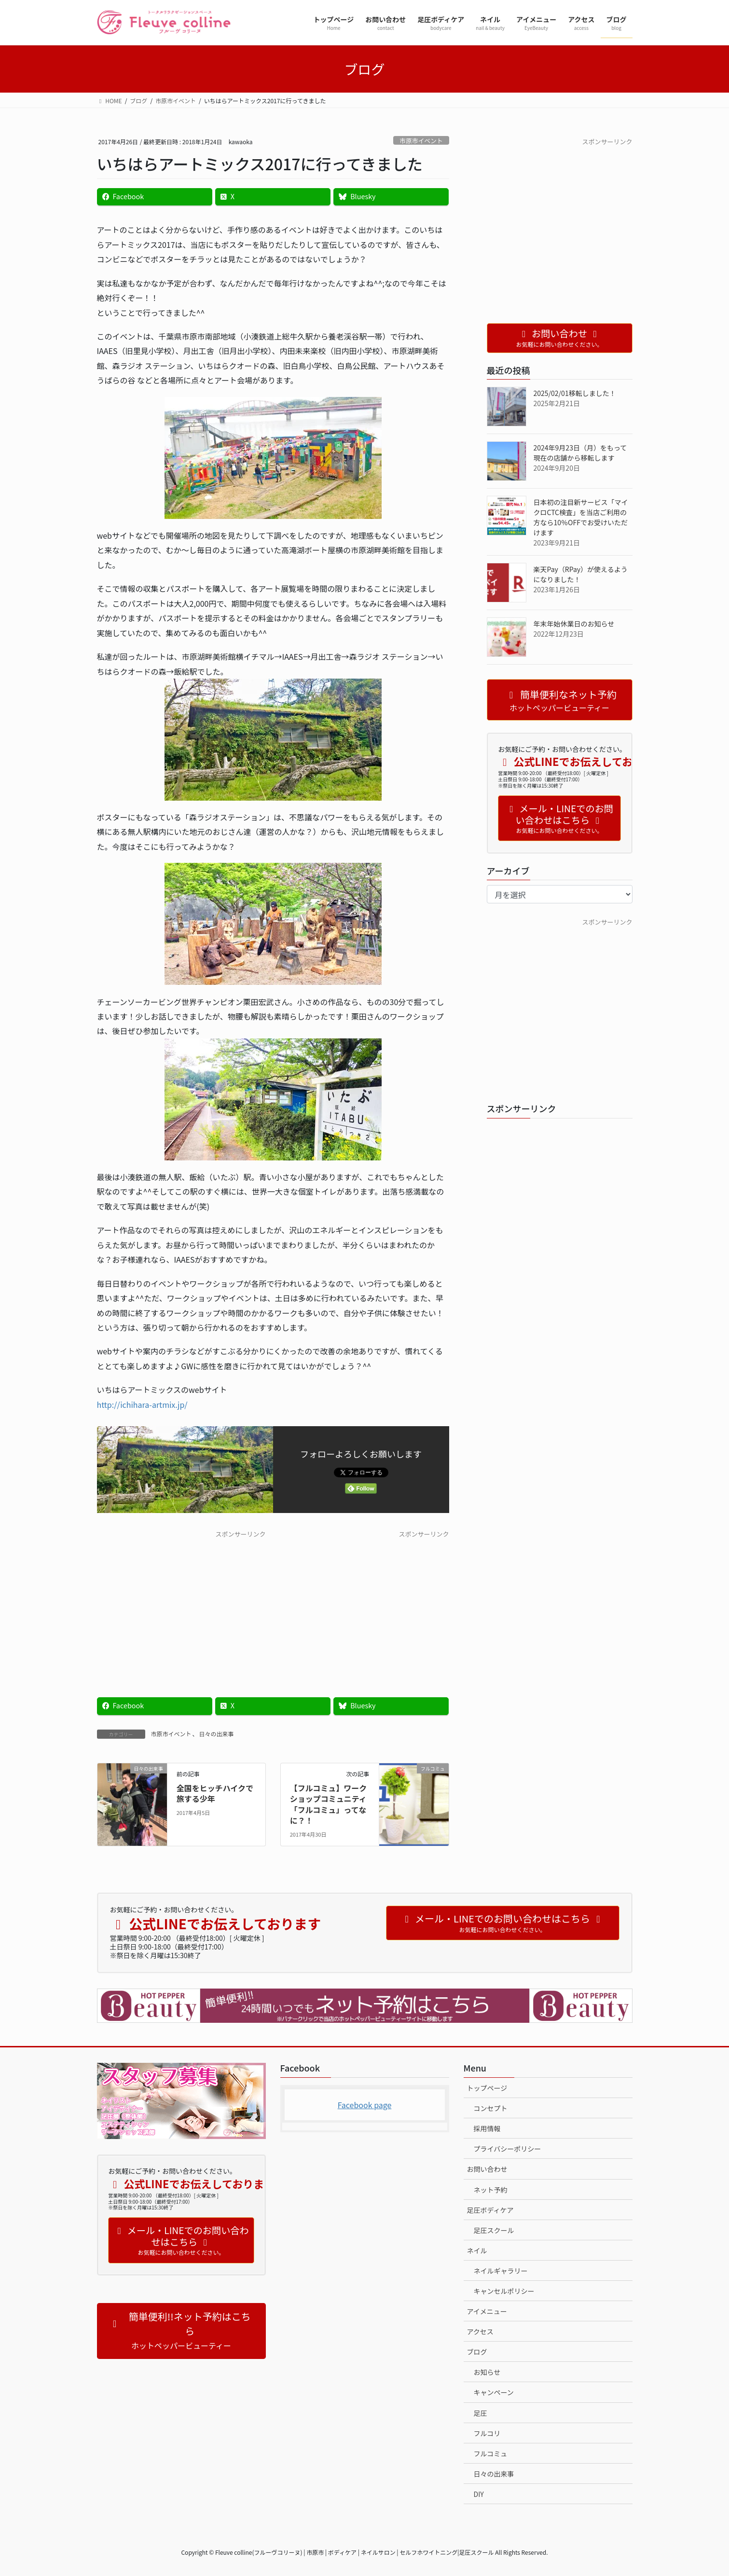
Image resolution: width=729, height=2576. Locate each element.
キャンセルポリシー (504, 2291)
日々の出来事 (216, 1734)
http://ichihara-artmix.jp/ (142, 1404)
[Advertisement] (181, 1606)
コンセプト (491, 2108)
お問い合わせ (487, 2169)
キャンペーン (494, 2392)
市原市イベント (421, 140)
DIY (479, 2494)
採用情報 (487, 2128)
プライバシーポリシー (507, 2148)
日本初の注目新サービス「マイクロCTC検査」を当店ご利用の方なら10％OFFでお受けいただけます (581, 517)
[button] (181, 2331)
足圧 (480, 2413)
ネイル (477, 2250)
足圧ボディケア (490, 2210)
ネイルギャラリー (501, 2271)
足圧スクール (494, 2230)
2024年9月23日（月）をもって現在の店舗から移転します (580, 453)
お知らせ (487, 2372)
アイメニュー (487, 2311)
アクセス (480, 2331)
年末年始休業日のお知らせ (574, 623)
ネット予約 (491, 2189)
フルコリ (487, 2433)
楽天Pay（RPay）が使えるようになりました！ (581, 574)
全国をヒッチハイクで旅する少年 (215, 1793)
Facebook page (365, 2105)
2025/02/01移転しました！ (575, 393)
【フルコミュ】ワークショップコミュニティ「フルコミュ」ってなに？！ (328, 1804)
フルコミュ (491, 2453)
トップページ (487, 2088)
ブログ (477, 2352)
